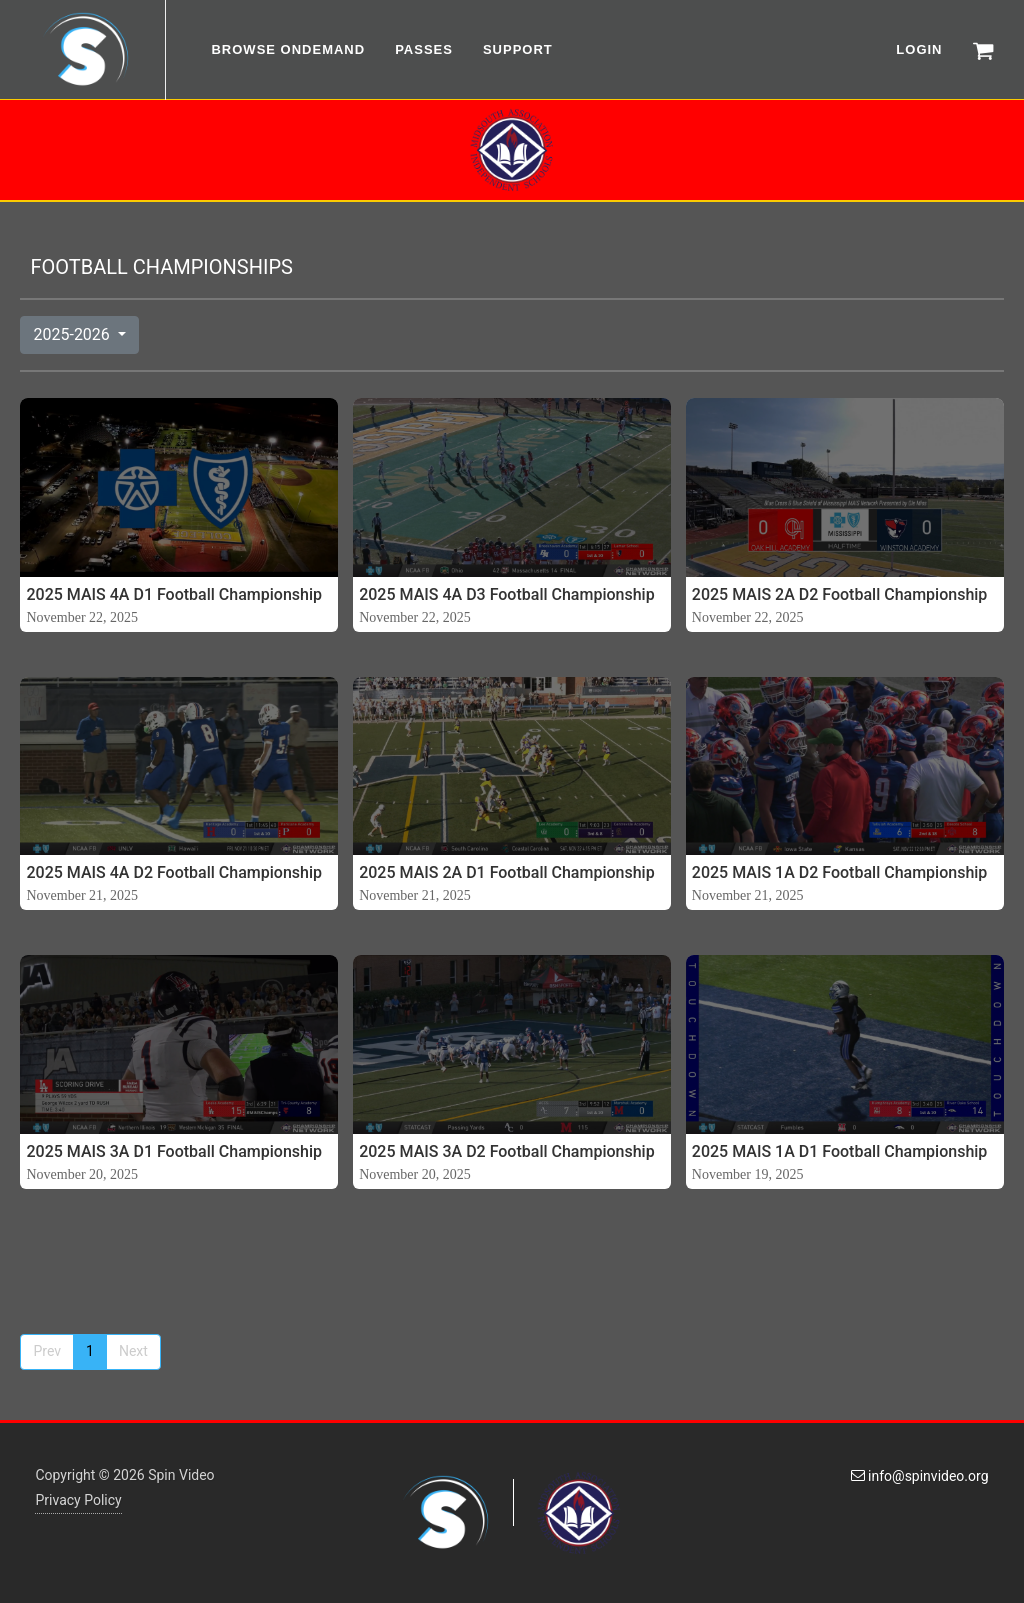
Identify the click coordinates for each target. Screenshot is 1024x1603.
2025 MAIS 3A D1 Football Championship (174, 1151)
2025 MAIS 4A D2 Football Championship (174, 872)
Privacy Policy (78, 1500)
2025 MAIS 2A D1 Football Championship (507, 872)
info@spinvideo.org (920, 1476)
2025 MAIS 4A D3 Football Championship (507, 594)
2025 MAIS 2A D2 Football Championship (840, 594)
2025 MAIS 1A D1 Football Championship (840, 1151)
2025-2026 (73, 334)
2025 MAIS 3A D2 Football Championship (507, 1151)
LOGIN (919, 49)
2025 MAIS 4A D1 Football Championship (174, 594)
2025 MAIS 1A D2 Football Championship (840, 872)
